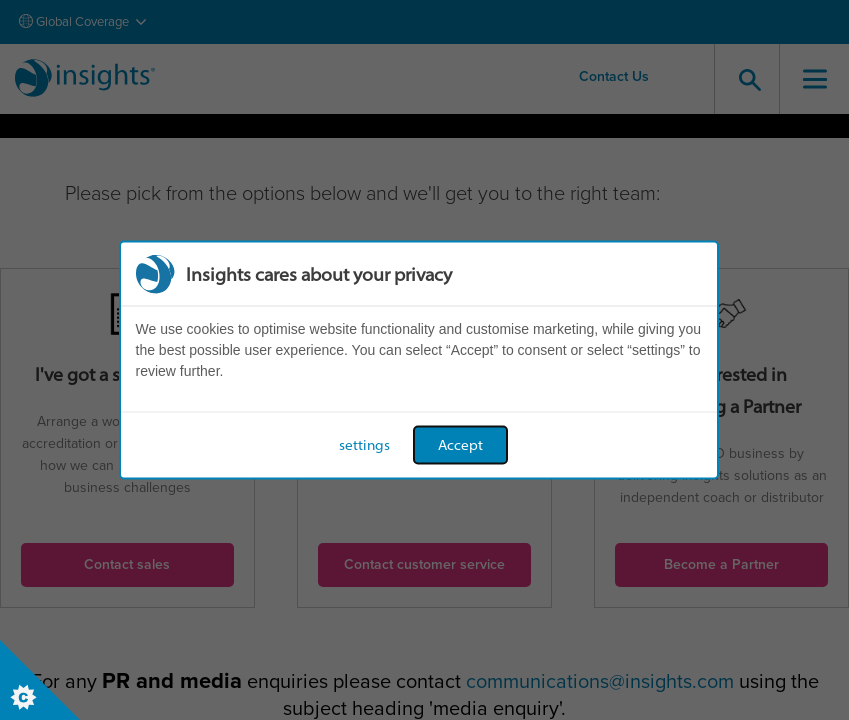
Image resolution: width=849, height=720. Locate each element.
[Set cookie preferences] (40, 680)
